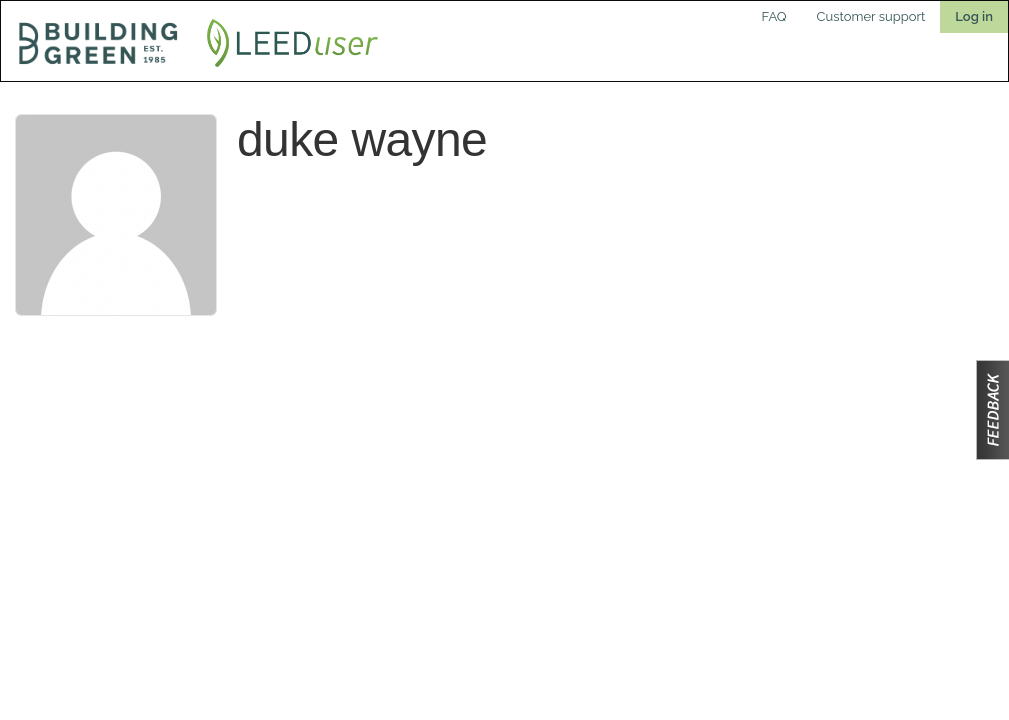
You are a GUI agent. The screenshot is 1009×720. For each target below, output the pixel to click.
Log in (974, 16)
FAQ (774, 16)
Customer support (871, 16)
